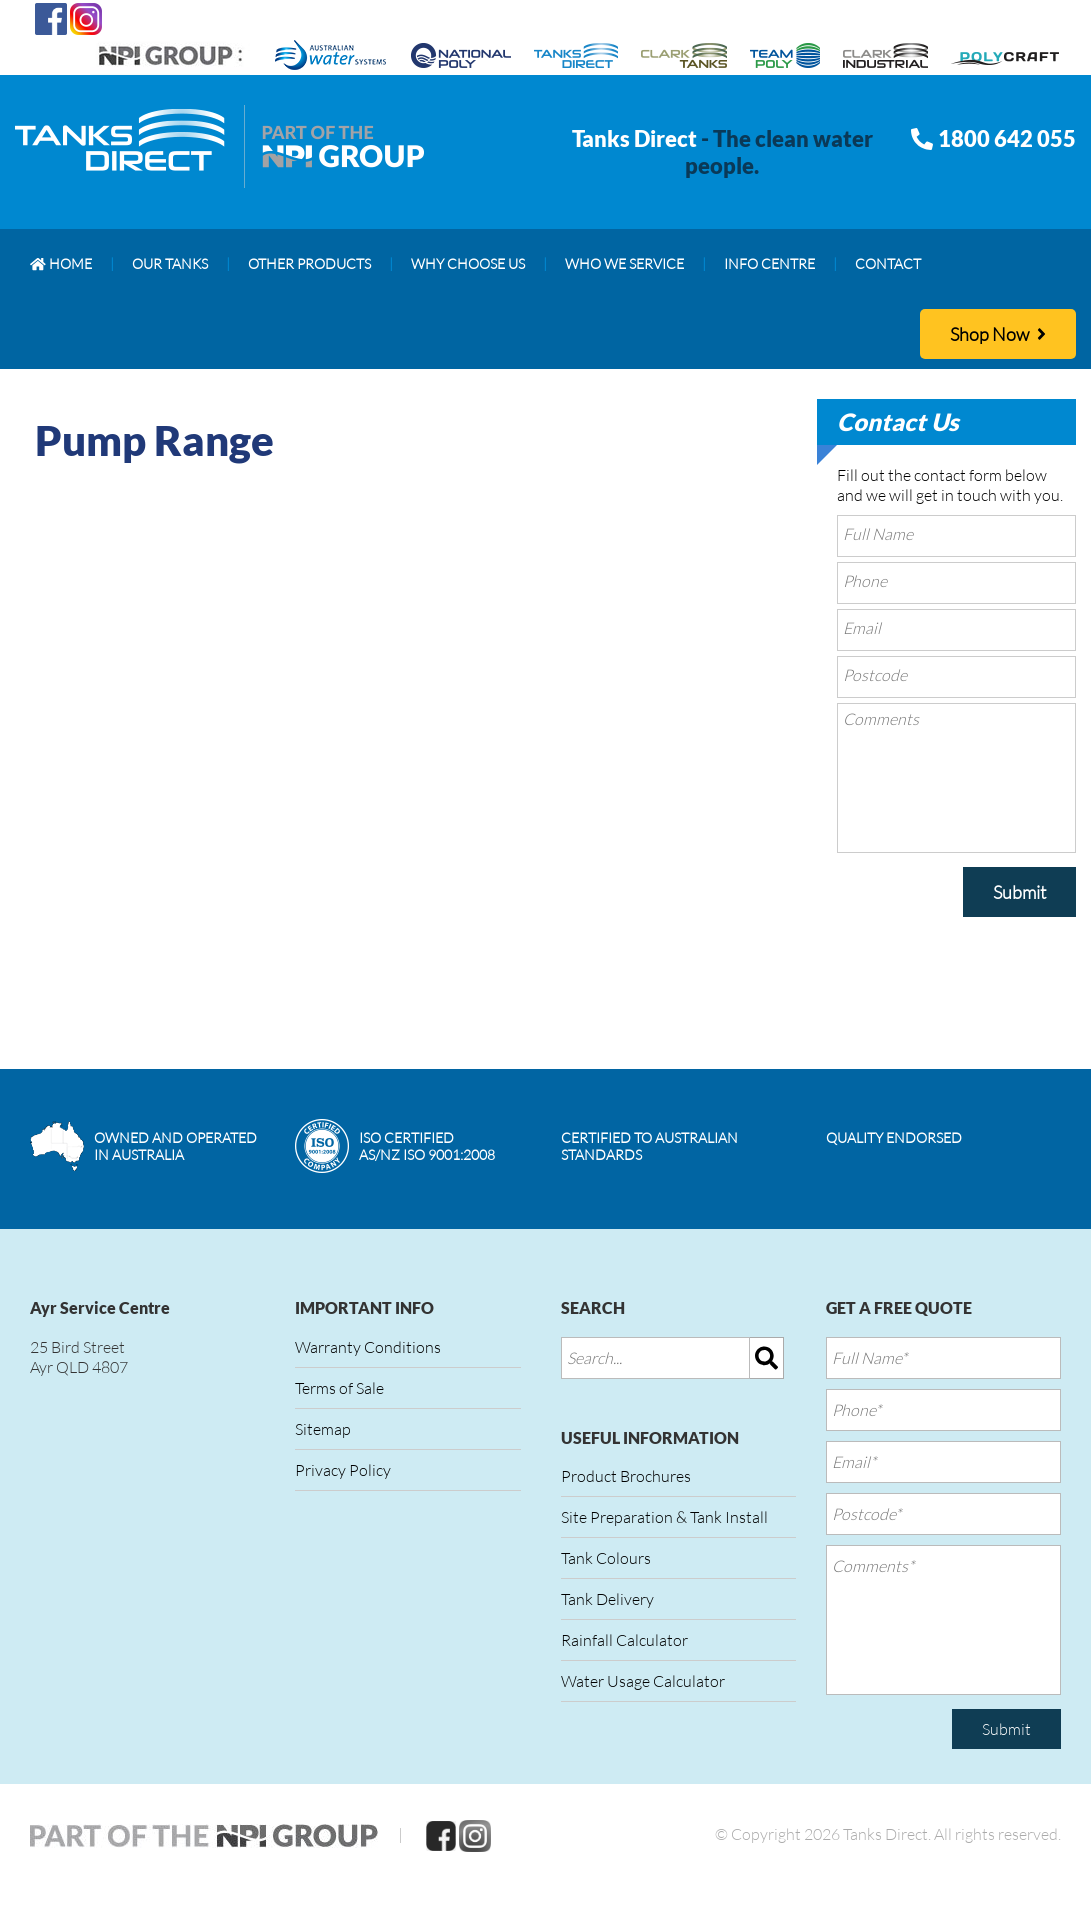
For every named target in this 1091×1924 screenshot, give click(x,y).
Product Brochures (626, 1476)
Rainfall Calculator (624, 1640)
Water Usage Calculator (643, 1681)
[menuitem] (61, 264)
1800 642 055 (1007, 138)
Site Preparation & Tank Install (664, 1517)
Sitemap (323, 1429)
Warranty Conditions (368, 1347)
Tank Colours (606, 1558)
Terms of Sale (339, 1388)
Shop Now (998, 334)
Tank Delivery (607, 1599)
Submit (1019, 892)
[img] (767, 1358)
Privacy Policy (343, 1470)
